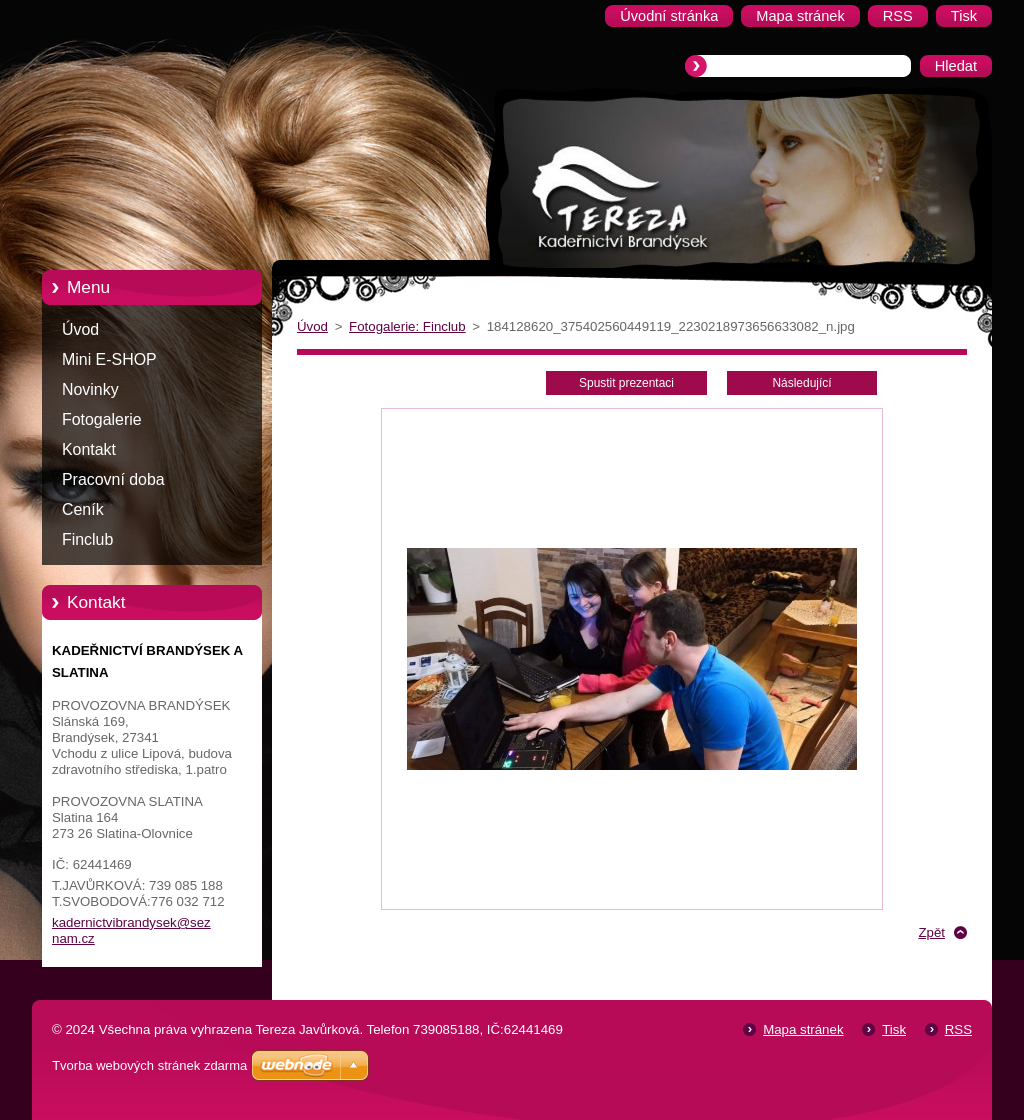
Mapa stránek (803, 1029)
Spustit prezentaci (626, 383)
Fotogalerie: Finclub (407, 326)
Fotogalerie (102, 419)
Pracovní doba (113, 479)
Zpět (931, 932)
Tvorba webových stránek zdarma (149, 1065)
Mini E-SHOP (109, 359)
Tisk (894, 1029)
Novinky (90, 389)
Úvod (80, 329)
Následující (801, 383)
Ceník (83, 509)
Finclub (87, 539)
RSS (958, 1029)
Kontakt (89, 449)
